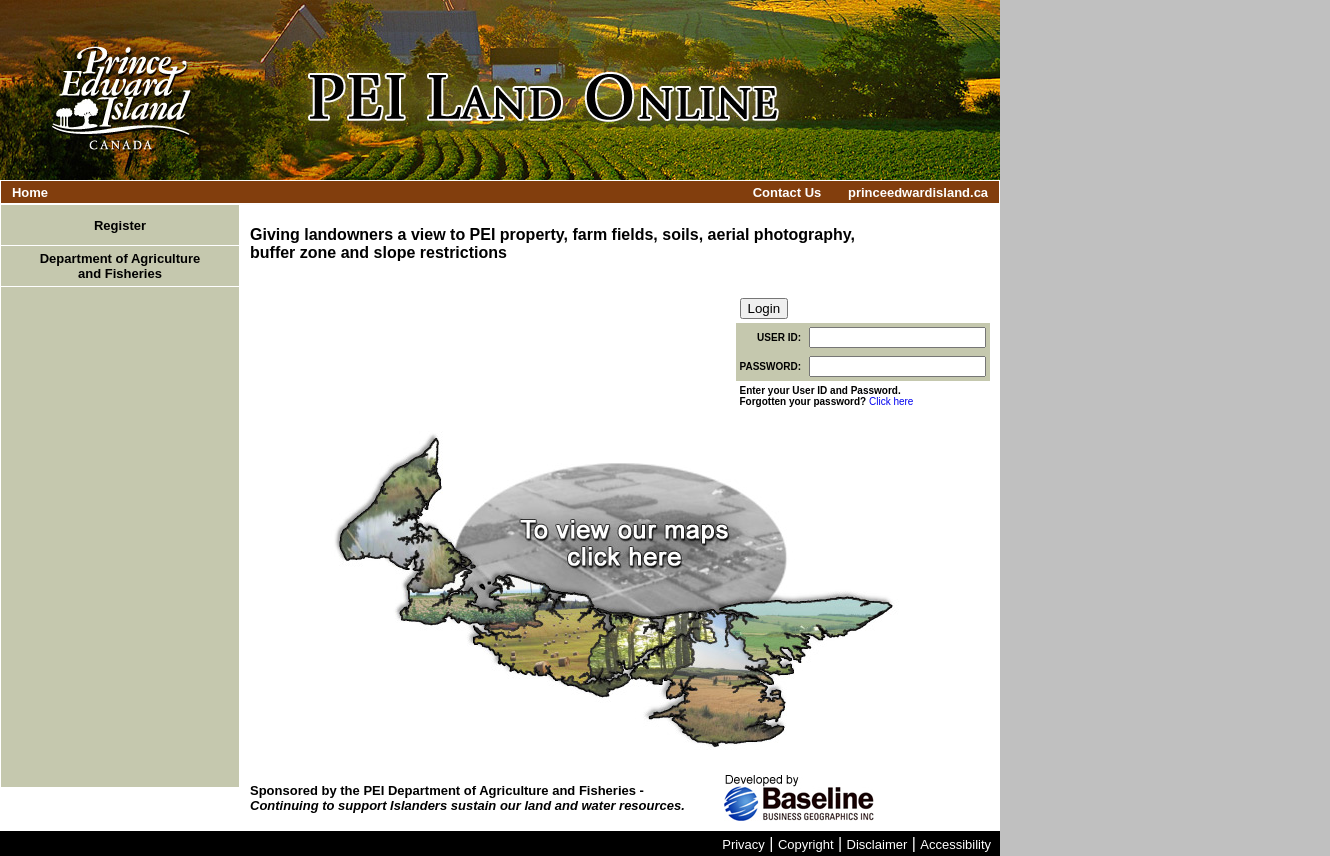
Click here (891, 401)
